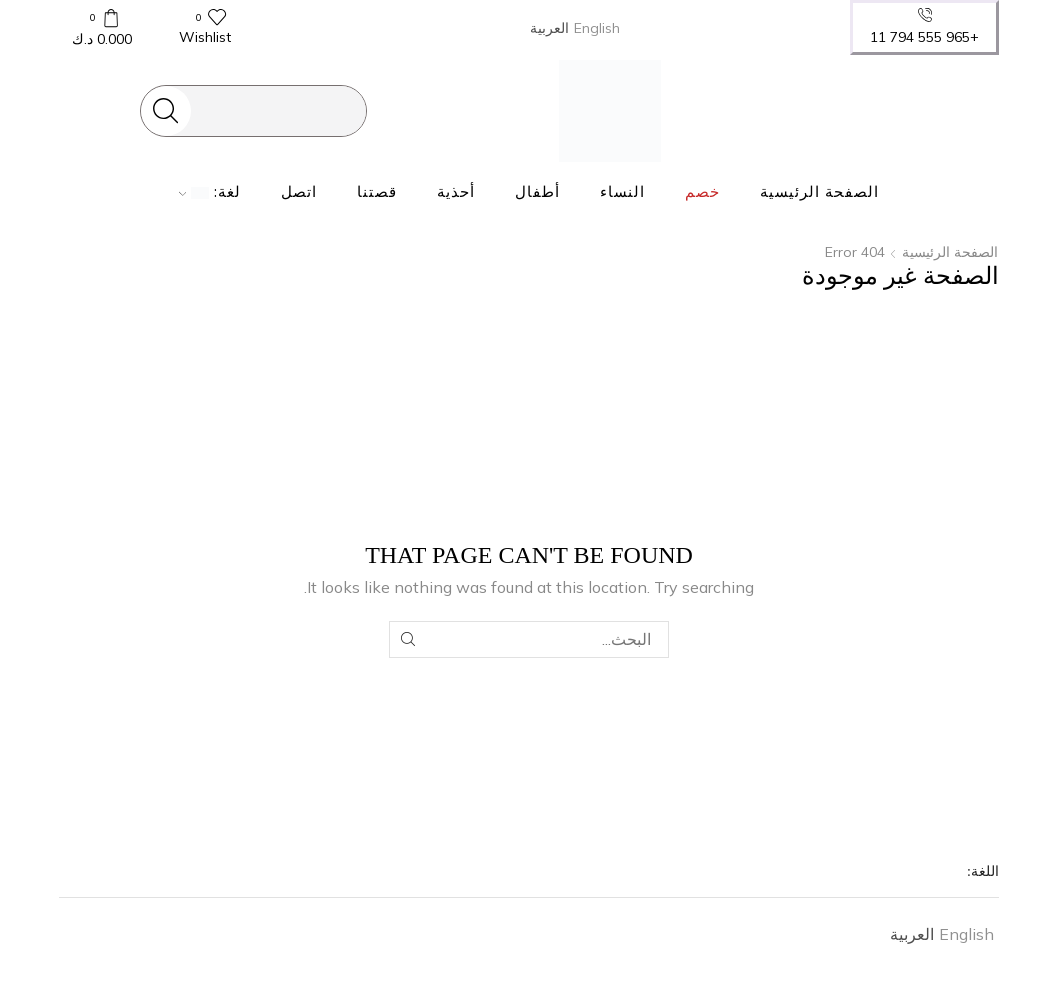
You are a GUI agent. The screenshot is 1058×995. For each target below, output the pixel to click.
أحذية (456, 192)
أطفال (537, 192)
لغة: (210, 192)
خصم (702, 192)
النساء (622, 192)
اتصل (299, 192)
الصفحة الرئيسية (819, 192)
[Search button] (166, 111)
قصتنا (377, 192)
